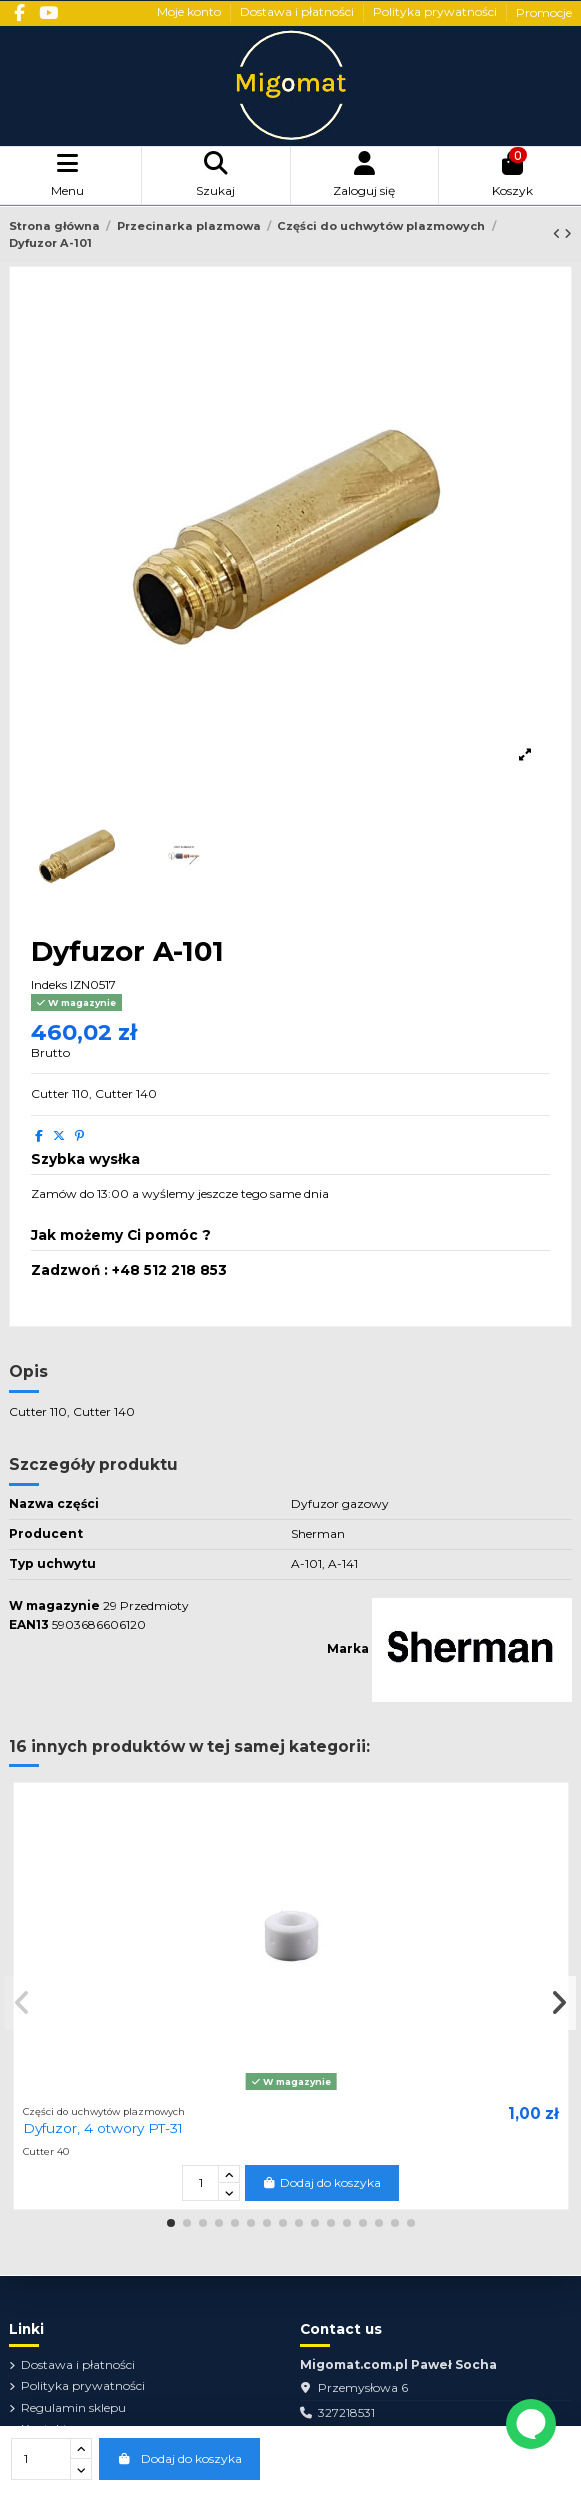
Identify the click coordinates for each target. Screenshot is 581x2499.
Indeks (49, 984)
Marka (348, 1648)
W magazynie (54, 1605)
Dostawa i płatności (298, 12)
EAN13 (29, 1624)
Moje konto (190, 12)
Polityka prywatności (436, 12)
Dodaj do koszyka (179, 2458)
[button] (171, 2223)
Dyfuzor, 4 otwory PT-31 (103, 2128)
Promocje (544, 12)
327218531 (346, 2412)
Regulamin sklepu (73, 2407)
